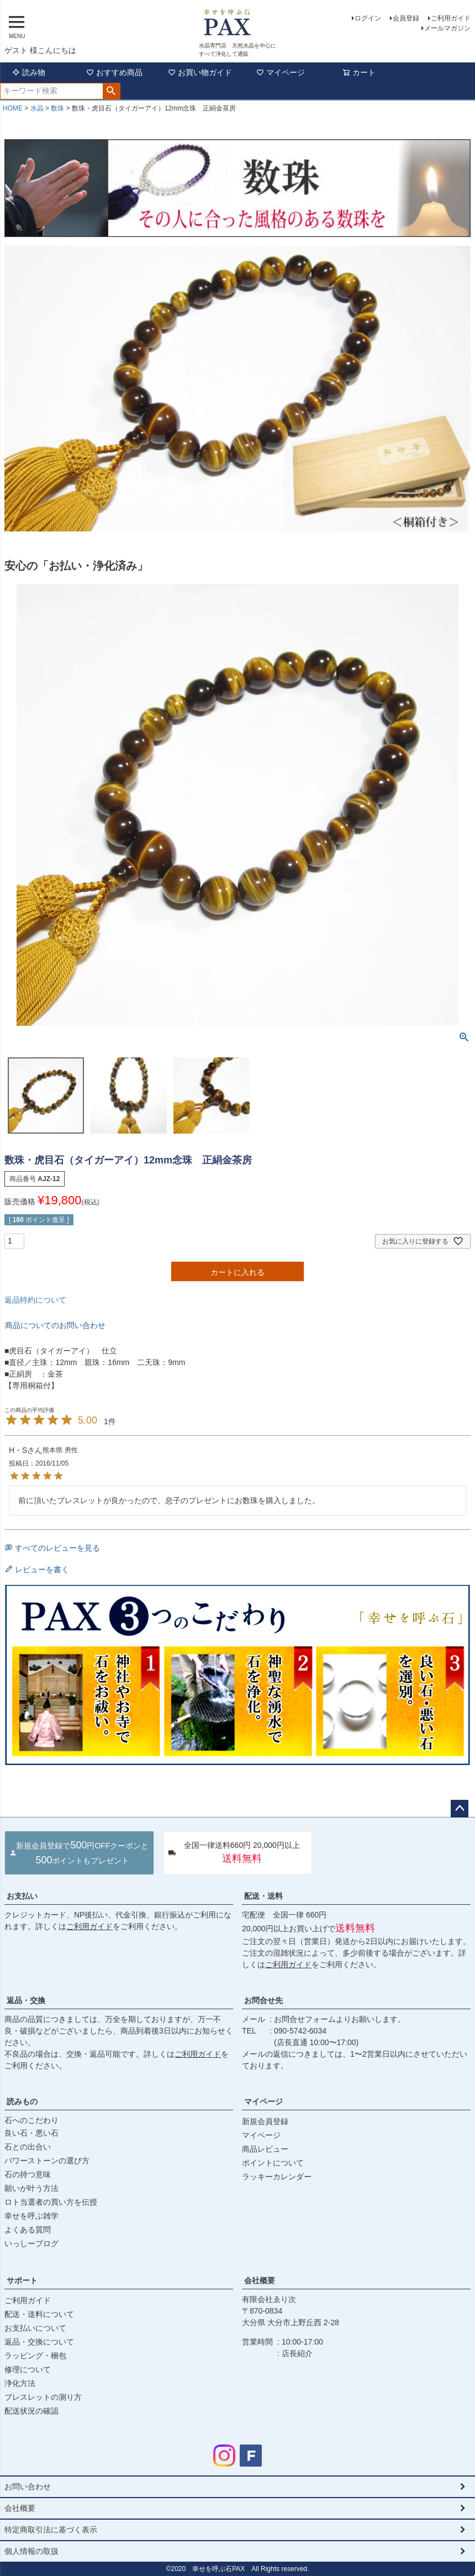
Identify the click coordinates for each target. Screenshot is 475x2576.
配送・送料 (263, 1896)
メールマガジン (447, 28)
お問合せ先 (263, 2000)
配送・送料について (39, 2314)
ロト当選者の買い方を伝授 (50, 2202)
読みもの (22, 2101)
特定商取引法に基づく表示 (50, 2529)
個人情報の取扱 (31, 2551)
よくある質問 (27, 2229)
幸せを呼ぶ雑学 (31, 2215)
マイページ (280, 72)
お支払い (22, 1896)
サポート (22, 2280)
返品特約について (35, 1299)
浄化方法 (19, 2383)
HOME (13, 108)
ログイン (368, 18)
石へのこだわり (31, 2120)
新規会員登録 (265, 2121)
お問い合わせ (27, 2486)
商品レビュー (265, 2149)
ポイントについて (273, 2162)
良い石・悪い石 (31, 2133)
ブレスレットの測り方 (43, 2397)
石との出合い (27, 2146)
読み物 (28, 72)
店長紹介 (297, 2353)
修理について (27, 2369)
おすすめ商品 (114, 72)
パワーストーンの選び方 (46, 2160)
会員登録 (406, 18)
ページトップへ (459, 1809)
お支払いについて (35, 2328)
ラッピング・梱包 (35, 2355)
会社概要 (259, 2280)
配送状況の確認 (31, 2410)
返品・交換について (39, 2341)
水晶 (37, 108)
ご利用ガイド (451, 18)
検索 (111, 91)
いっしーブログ (31, 2243)
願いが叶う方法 (31, 2188)
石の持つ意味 (27, 2174)
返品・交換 (26, 2000)
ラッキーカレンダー (277, 2176)
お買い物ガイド (200, 72)
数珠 (57, 108)
